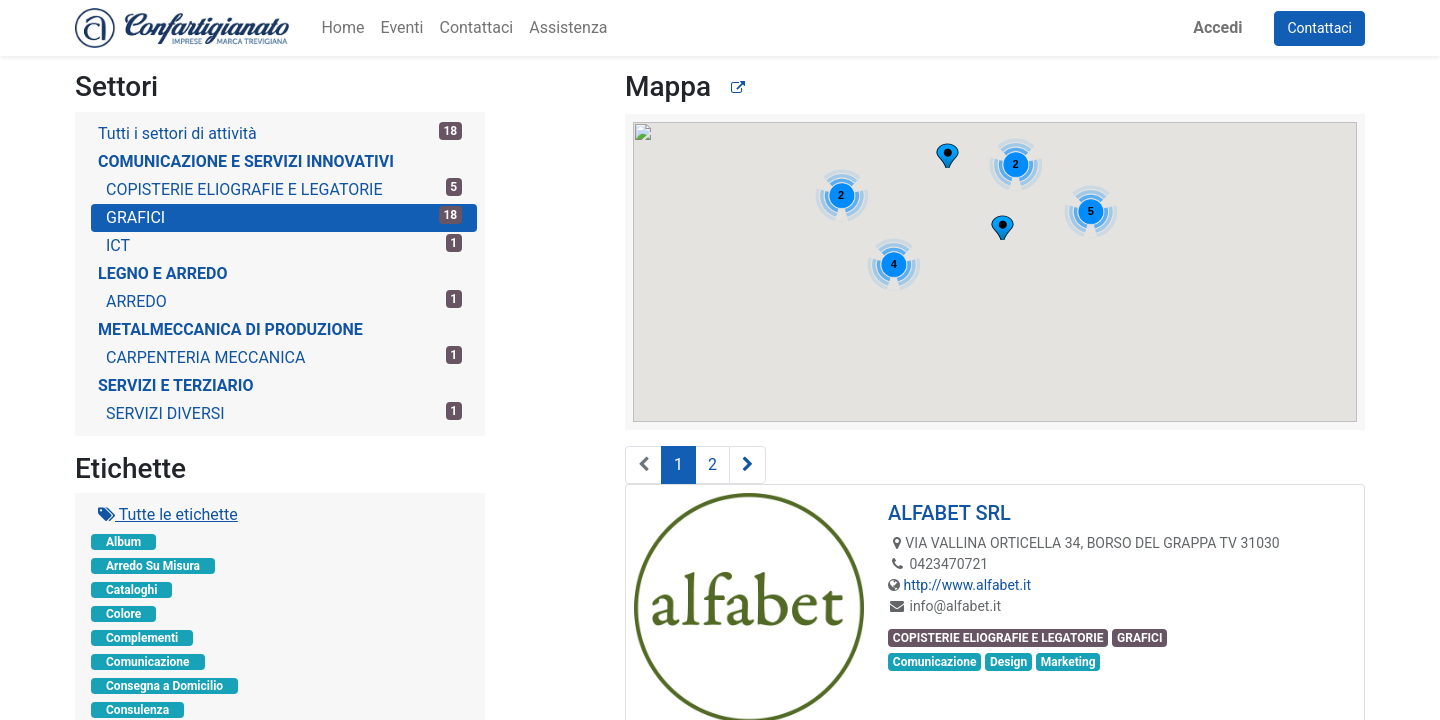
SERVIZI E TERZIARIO (175, 385)
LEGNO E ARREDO (163, 273)
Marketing (1068, 662)
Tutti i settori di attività (280, 132)
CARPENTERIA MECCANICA (284, 356)
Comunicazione (148, 662)
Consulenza (137, 710)
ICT (284, 244)
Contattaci (1319, 28)
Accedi (1217, 27)
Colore (123, 614)
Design (1008, 662)
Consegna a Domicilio (164, 686)
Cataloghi (131, 590)
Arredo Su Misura (153, 566)
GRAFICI (284, 216)
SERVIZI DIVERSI (284, 412)
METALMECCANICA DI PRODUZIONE (230, 329)
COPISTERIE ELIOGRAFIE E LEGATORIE (284, 188)
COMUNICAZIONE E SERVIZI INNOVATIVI (246, 161)
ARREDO (284, 300)
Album (123, 542)
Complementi (142, 638)
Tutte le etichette (168, 514)
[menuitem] (342, 28)
